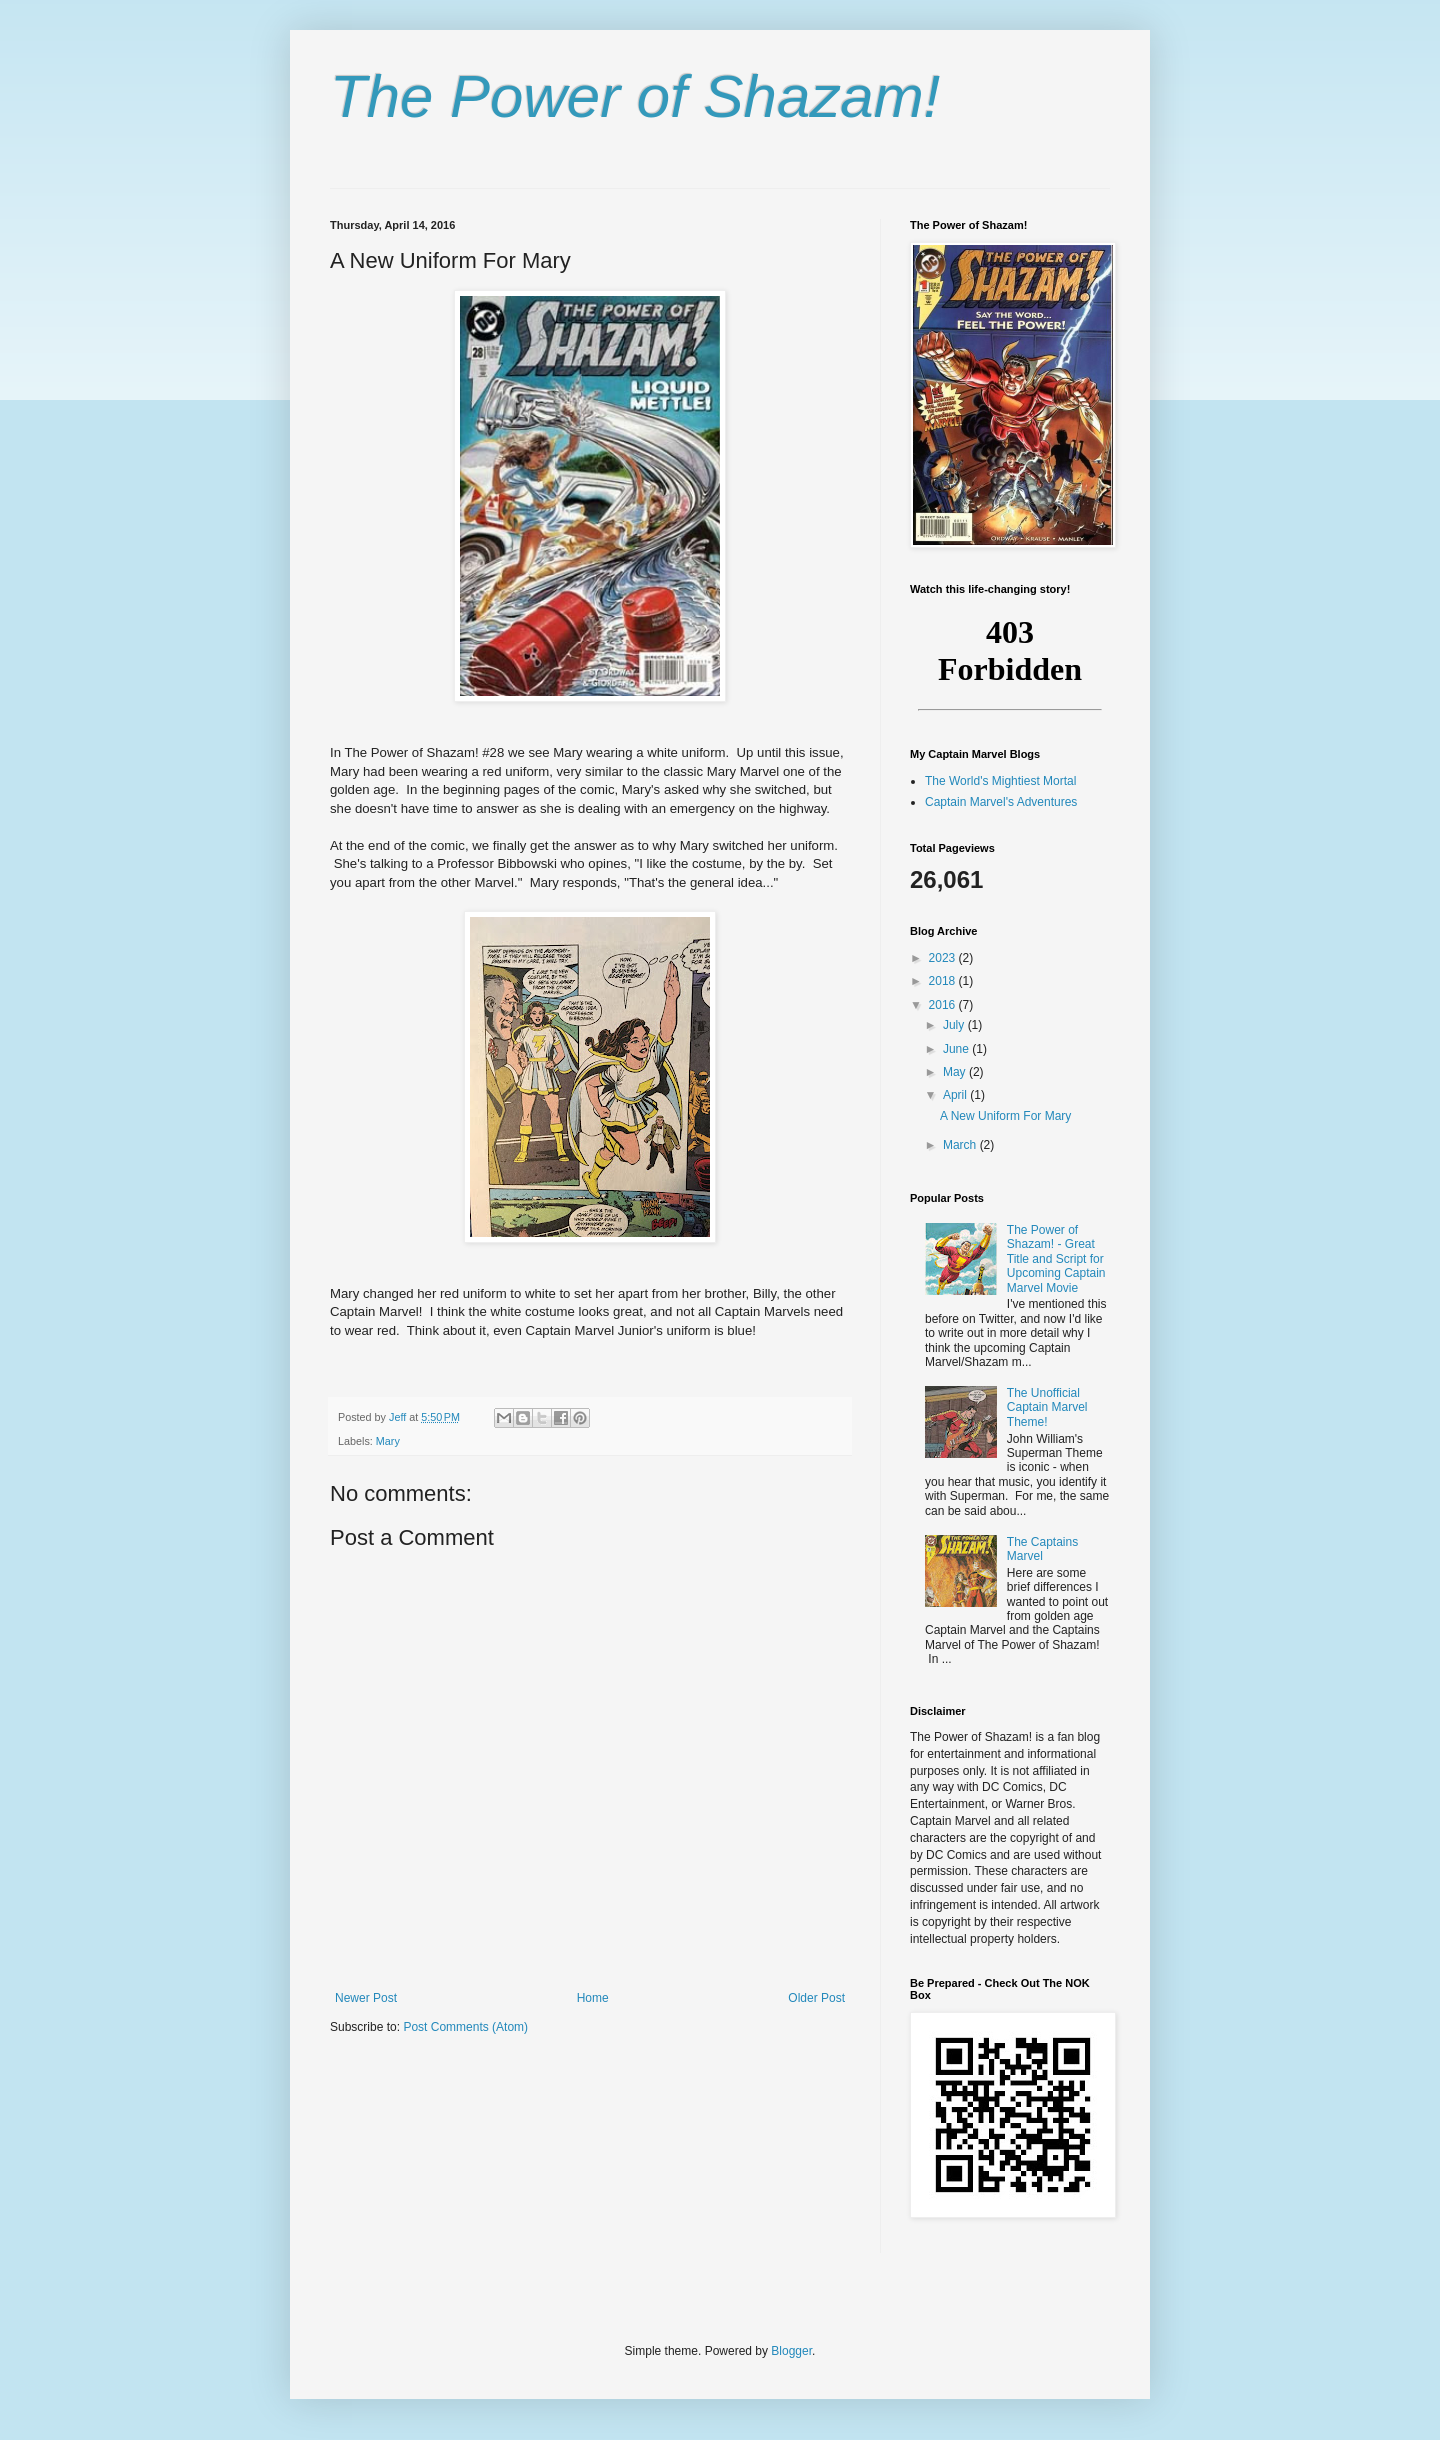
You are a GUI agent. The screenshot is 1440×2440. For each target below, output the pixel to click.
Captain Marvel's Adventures (1001, 802)
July (955, 1025)
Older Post (816, 1998)
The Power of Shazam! (635, 96)
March (961, 1145)
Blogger (791, 2351)
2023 (944, 958)
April (956, 1095)
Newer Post (366, 1998)
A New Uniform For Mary (1005, 1116)
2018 (944, 981)
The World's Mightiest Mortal (1000, 781)
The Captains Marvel (1042, 1549)
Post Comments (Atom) (465, 2027)
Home (593, 1998)
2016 (944, 1005)
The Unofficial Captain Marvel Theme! (1047, 1407)
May (956, 1072)
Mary (388, 1441)
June (957, 1049)
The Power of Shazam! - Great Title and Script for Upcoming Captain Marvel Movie (1056, 1259)
